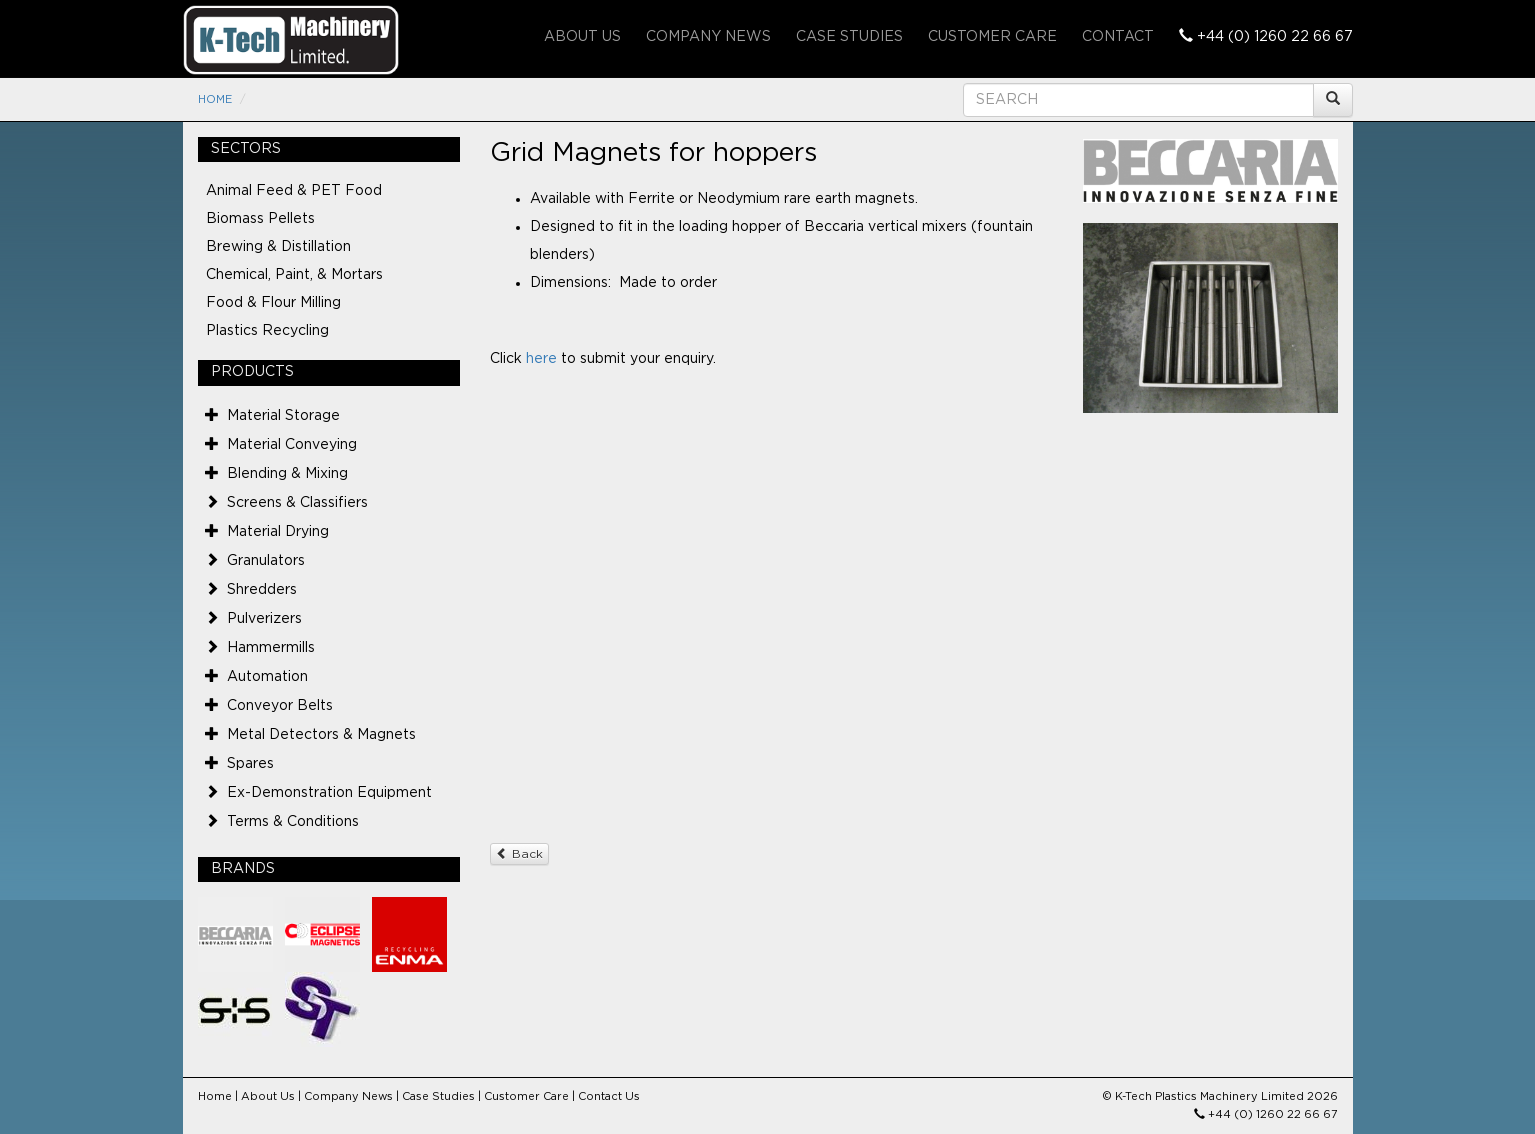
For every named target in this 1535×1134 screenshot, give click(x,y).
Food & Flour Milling (273, 303)
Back (519, 853)
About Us (582, 37)
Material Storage (283, 416)
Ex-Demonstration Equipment (329, 793)
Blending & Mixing (287, 474)
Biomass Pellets (260, 219)
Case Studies (849, 37)
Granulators (266, 561)
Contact (1118, 37)
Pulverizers (264, 619)
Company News (708, 37)
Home (215, 99)
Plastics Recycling (267, 331)
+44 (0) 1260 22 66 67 (1266, 36)
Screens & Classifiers (297, 503)
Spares (250, 764)
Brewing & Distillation (278, 247)
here (541, 359)
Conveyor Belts (280, 706)
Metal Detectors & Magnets (321, 735)
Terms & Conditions (293, 822)
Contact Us (609, 1096)
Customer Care (992, 37)
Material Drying (278, 532)
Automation (267, 677)
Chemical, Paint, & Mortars (294, 275)
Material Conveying (292, 445)
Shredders (262, 590)
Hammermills (271, 648)
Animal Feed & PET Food (294, 191)
